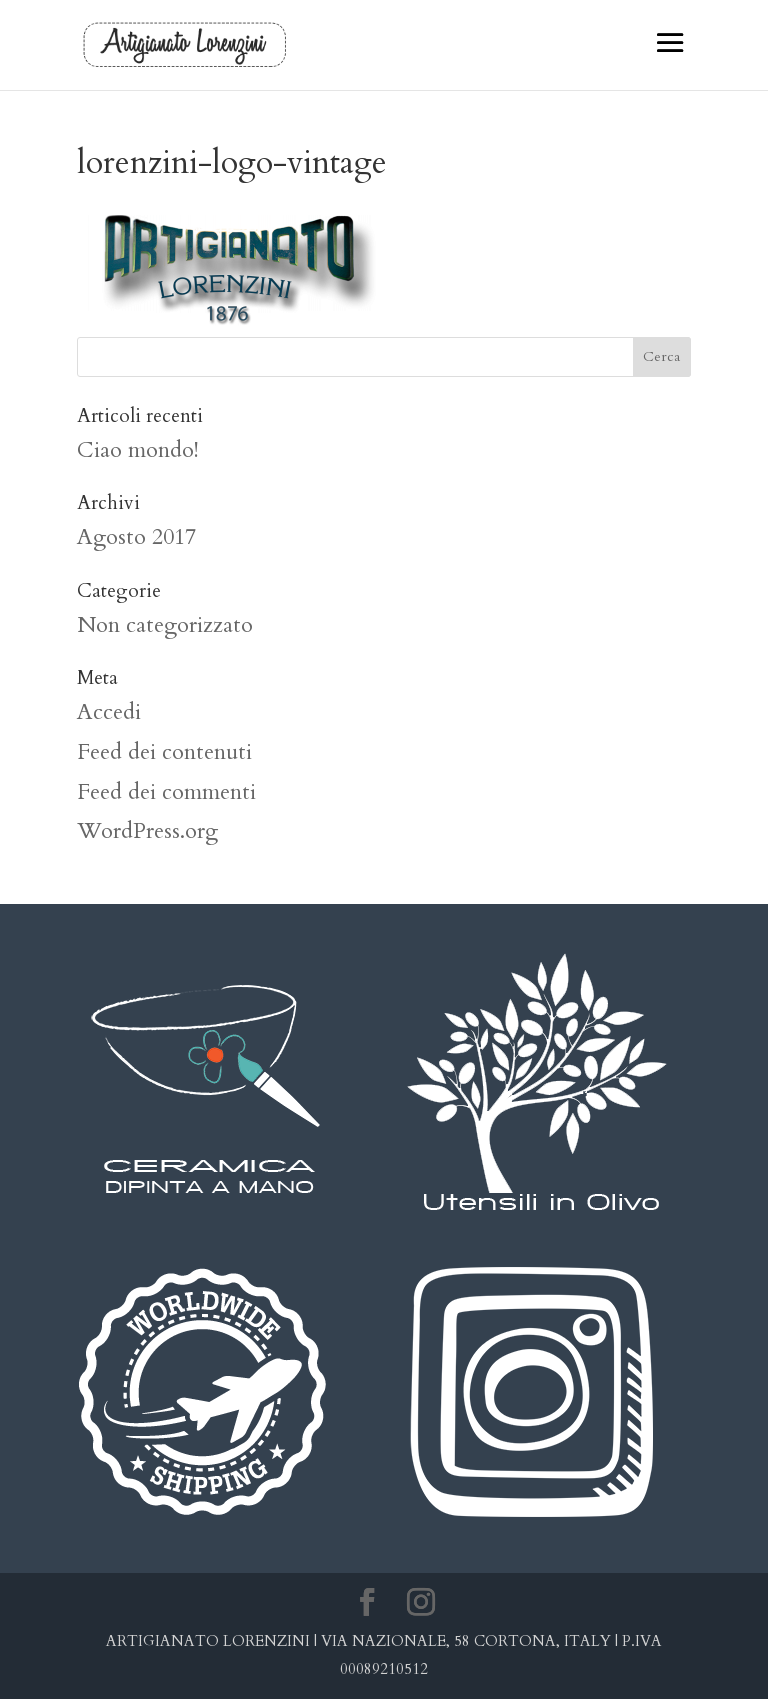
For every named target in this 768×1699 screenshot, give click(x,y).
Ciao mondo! (138, 450)
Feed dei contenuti (164, 752)
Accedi (109, 712)
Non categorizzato (165, 625)
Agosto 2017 (136, 537)
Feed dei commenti (166, 792)
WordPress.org (147, 831)
